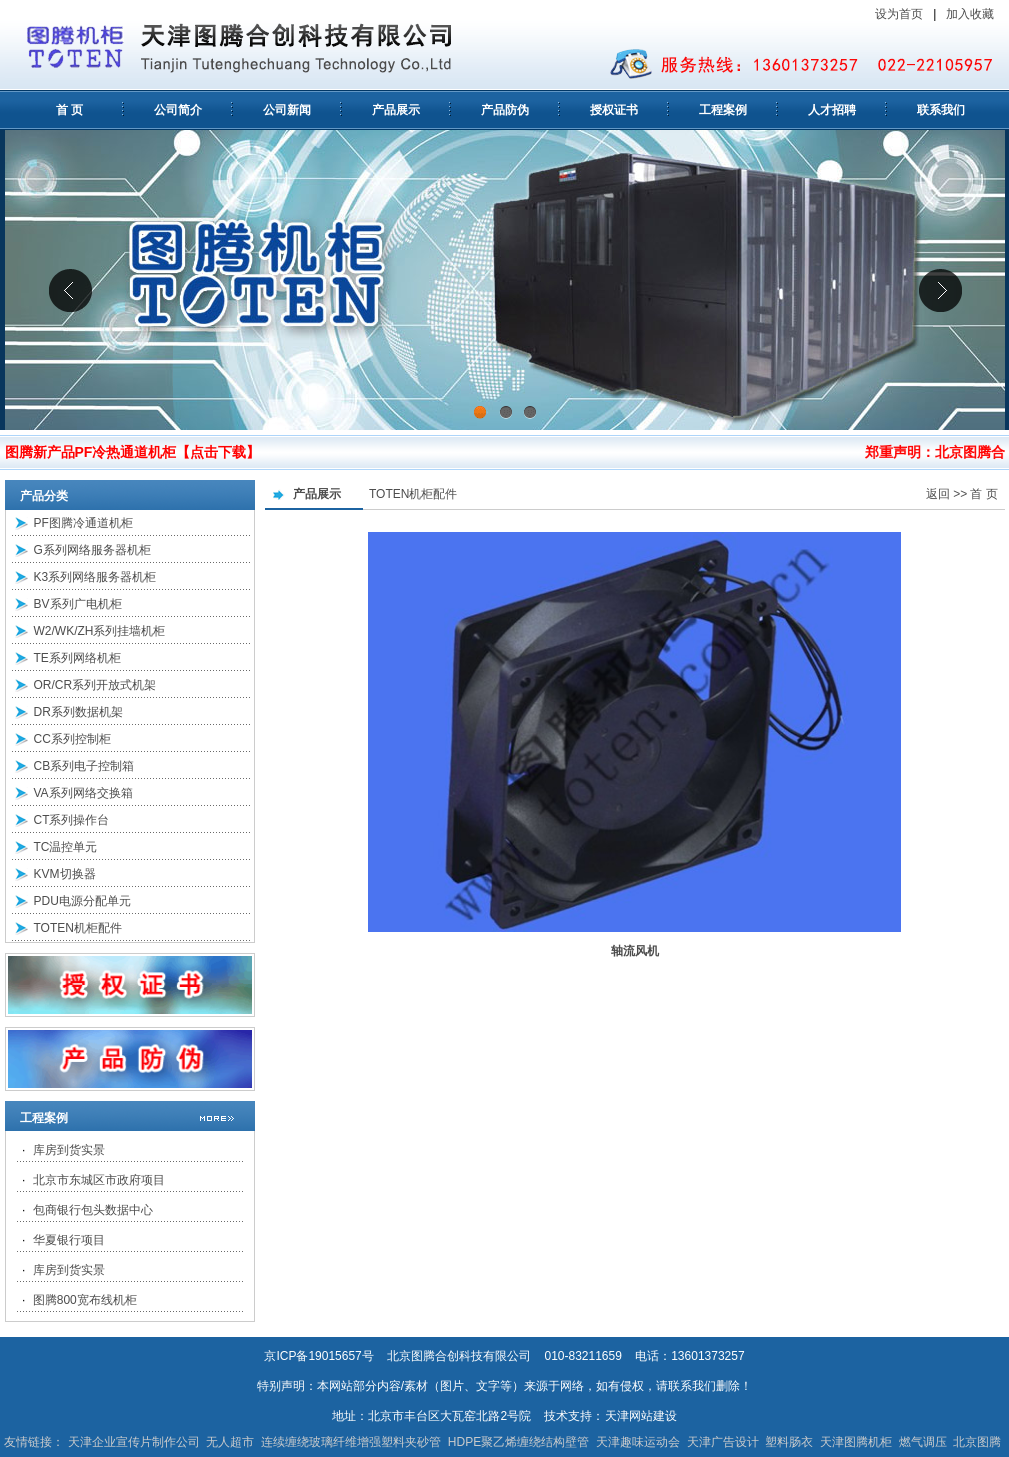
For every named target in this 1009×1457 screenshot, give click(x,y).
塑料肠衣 (789, 1442)
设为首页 (899, 14)
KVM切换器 (65, 874)
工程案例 (723, 110)
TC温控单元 (66, 847)
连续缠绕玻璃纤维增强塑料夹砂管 (351, 1442)
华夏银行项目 (69, 1240)
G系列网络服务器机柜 (92, 550)
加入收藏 (971, 14)
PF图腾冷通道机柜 (83, 523)
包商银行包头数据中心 (93, 1210)
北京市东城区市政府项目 (99, 1180)
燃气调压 (923, 1442)
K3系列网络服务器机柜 (95, 577)
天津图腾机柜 (856, 1442)
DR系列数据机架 (78, 712)
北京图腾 (977, 1442)
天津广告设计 (723, 1442)
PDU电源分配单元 (82, 901)
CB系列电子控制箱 (84, 766)
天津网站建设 (641, 1416)
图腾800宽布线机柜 (85, 1300)
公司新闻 (287, 110)
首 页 (69, 110)
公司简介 (178, 110)
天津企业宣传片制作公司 (134, 1442)
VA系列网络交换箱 (83, 793)
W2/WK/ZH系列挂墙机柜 (100, 631)
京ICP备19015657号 (318, 1356)
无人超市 (230, 1442)
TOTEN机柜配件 (78, 928)
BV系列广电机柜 (78, 604)
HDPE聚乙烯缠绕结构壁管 (518, 1442)
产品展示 (396, 110)
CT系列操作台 (72, 820)
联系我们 (941, 110)
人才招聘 (832, 110)
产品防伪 (505, 110)
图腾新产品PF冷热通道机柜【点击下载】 (133, 452)
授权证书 (614, 110)
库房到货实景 (69, 1150)
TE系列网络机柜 (77, 658)
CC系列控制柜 (72, 739)
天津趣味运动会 (638, 1442)
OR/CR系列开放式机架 (95, 685)
